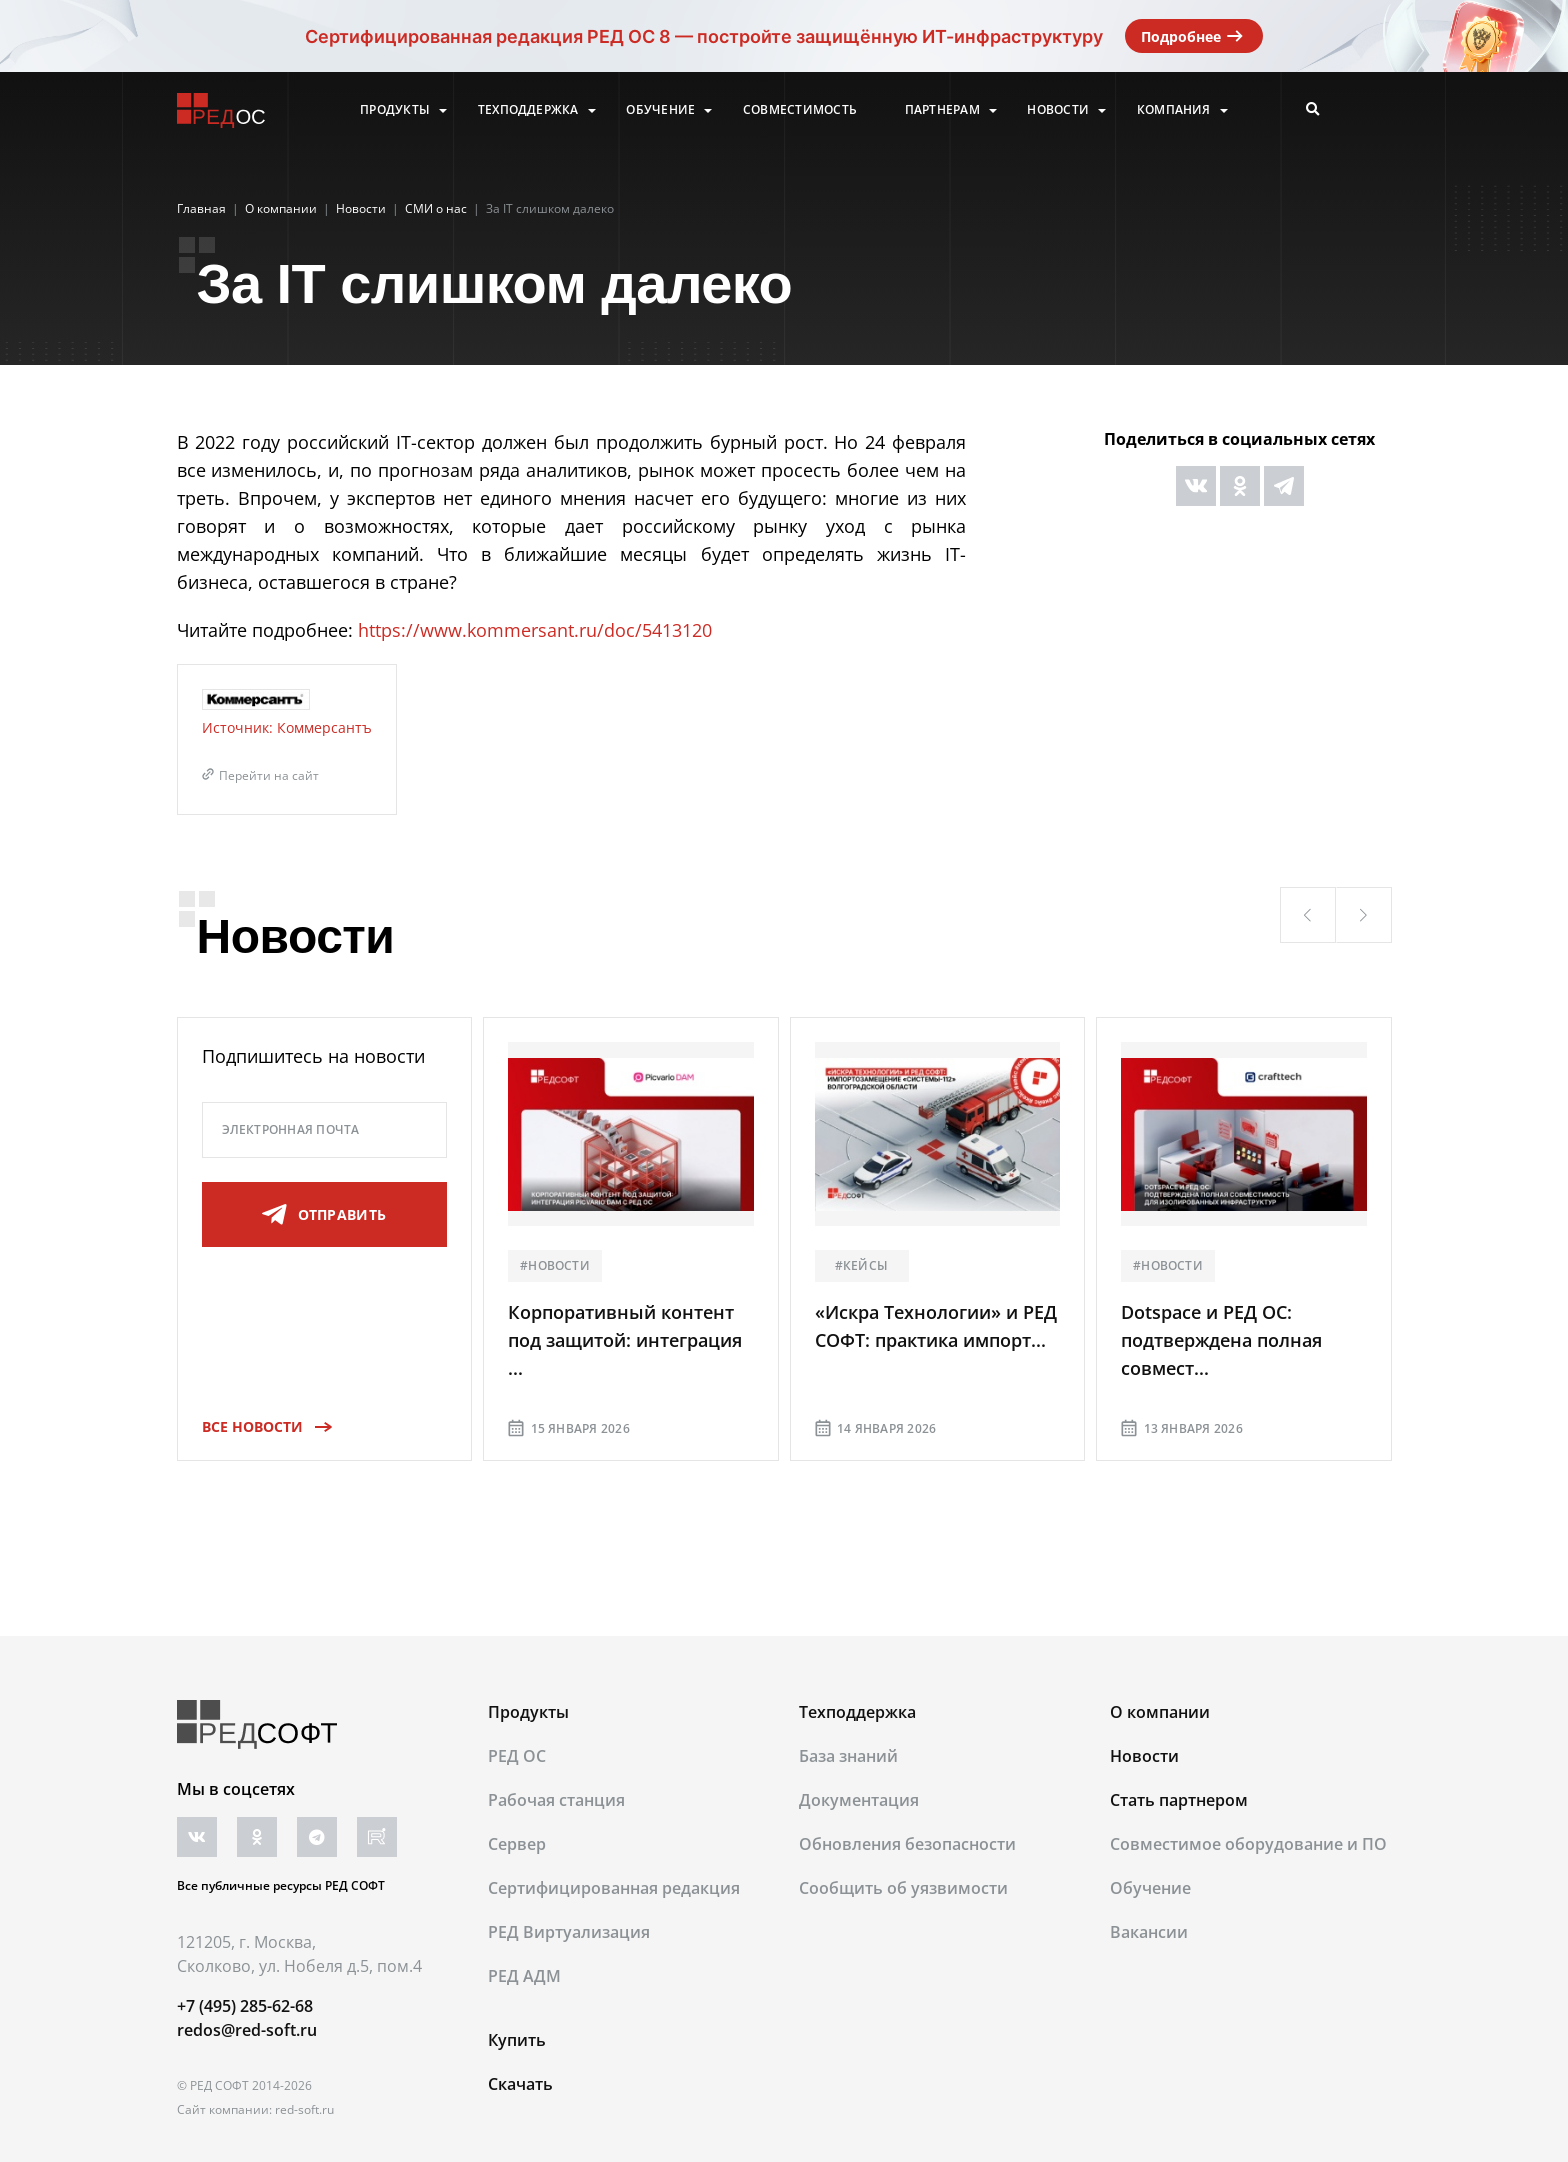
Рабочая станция (556, 1800)
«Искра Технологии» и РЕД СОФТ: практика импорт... (936, 1326)
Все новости (260, 1426)
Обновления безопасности (907, 1844)
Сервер (517, 1844)
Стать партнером (1179, 1800)
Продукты (395, 110)
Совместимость (800, 110)
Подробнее (1194, 36)
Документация (859, 1800)
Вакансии (1149, 1932)
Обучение (660, 110)
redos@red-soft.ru (247, 2030)
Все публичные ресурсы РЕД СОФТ (281, 1885)
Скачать (520, 2084)
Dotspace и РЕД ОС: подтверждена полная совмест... (1221, 1340)
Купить (517, 2040)
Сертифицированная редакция (614, 1888)
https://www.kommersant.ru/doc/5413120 (535, 630)
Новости (1058, 110)
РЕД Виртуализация (569, 1932)
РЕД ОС (517, 1756)
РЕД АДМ (524, 1976)
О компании (1160, 1712)
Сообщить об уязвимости (903, 1888)
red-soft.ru (304, 2109)
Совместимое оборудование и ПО (1248, 1844)
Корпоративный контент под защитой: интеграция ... (625, 1340)
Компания (1174, 110)
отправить (324, 1215)
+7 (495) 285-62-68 (245, 2006)
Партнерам (942, 110)
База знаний (848, 1756)
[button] (1308, 915)
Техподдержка (528, 110)
